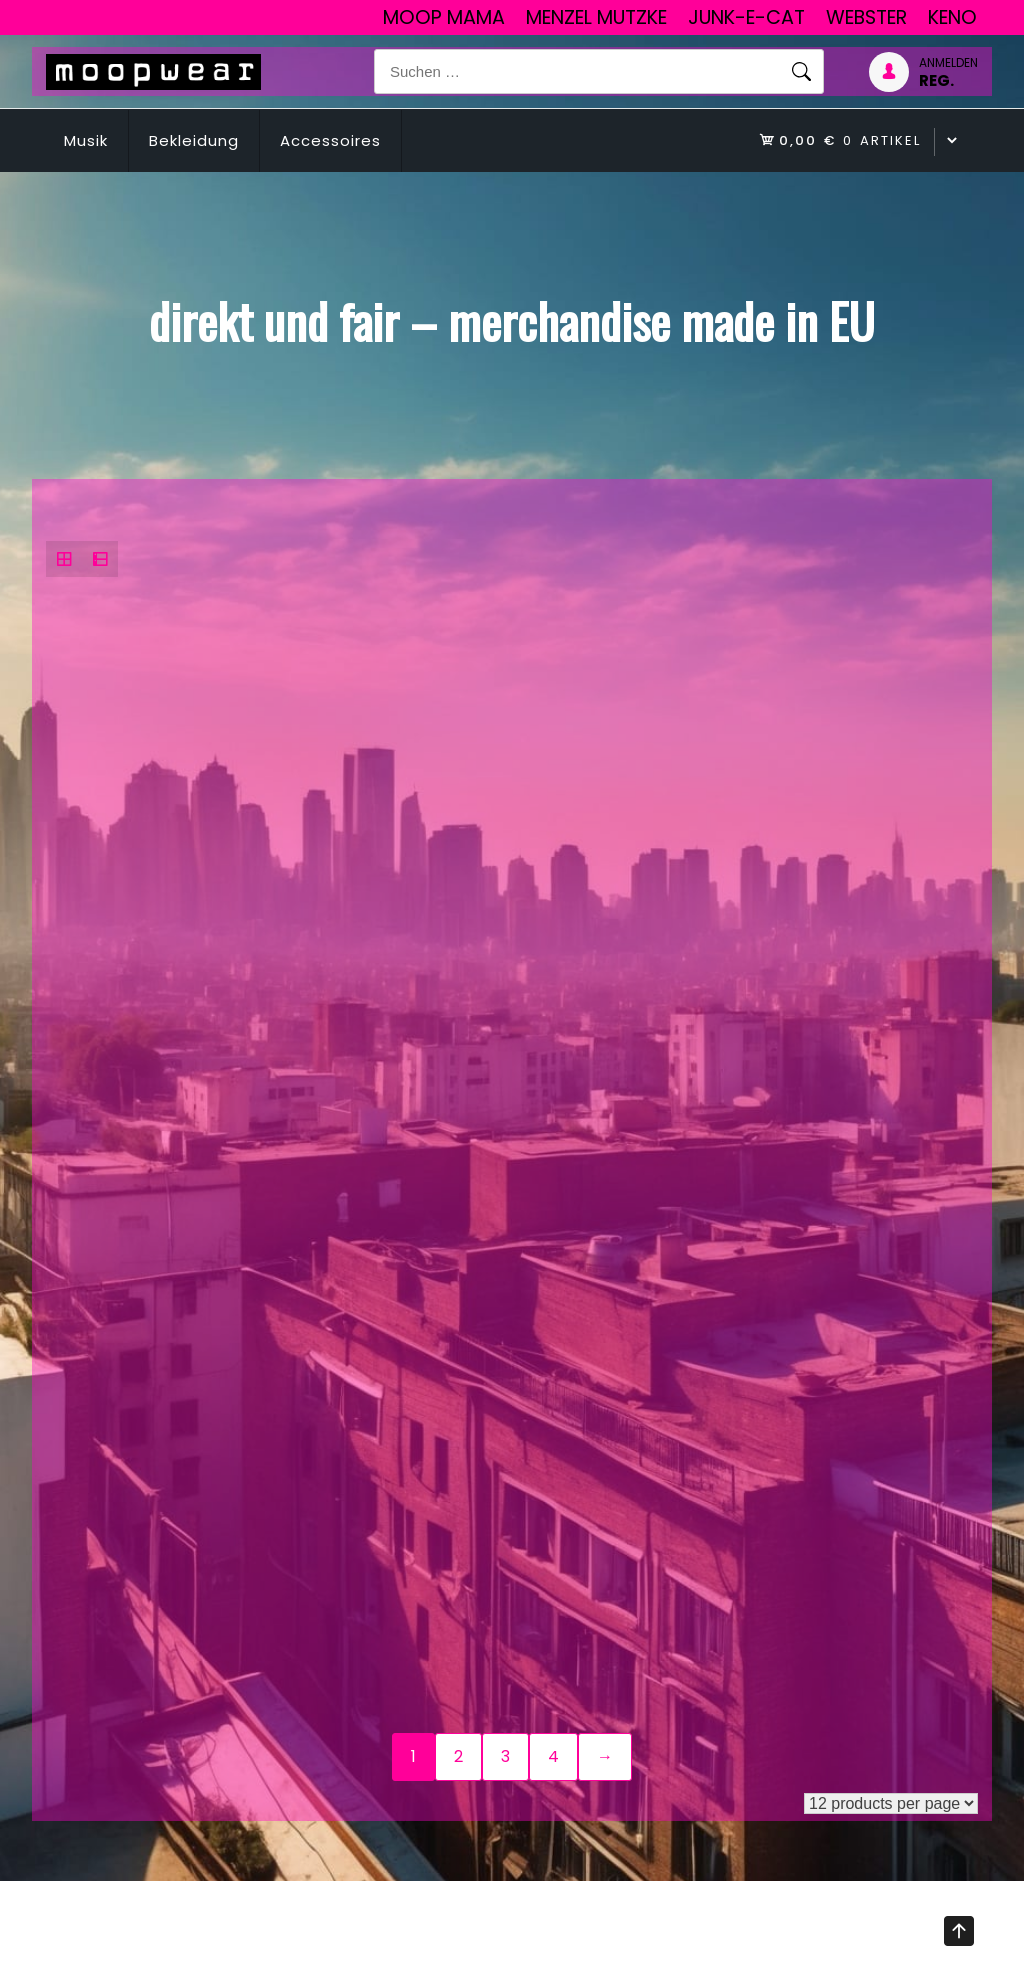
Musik (86, 140)
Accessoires (330, 140)
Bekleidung (194, 140)
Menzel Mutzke (596, 17)
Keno (952, 17)
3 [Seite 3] (505, 1756)
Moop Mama (444, 17)
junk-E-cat (746, 17)
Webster (866, 17)
